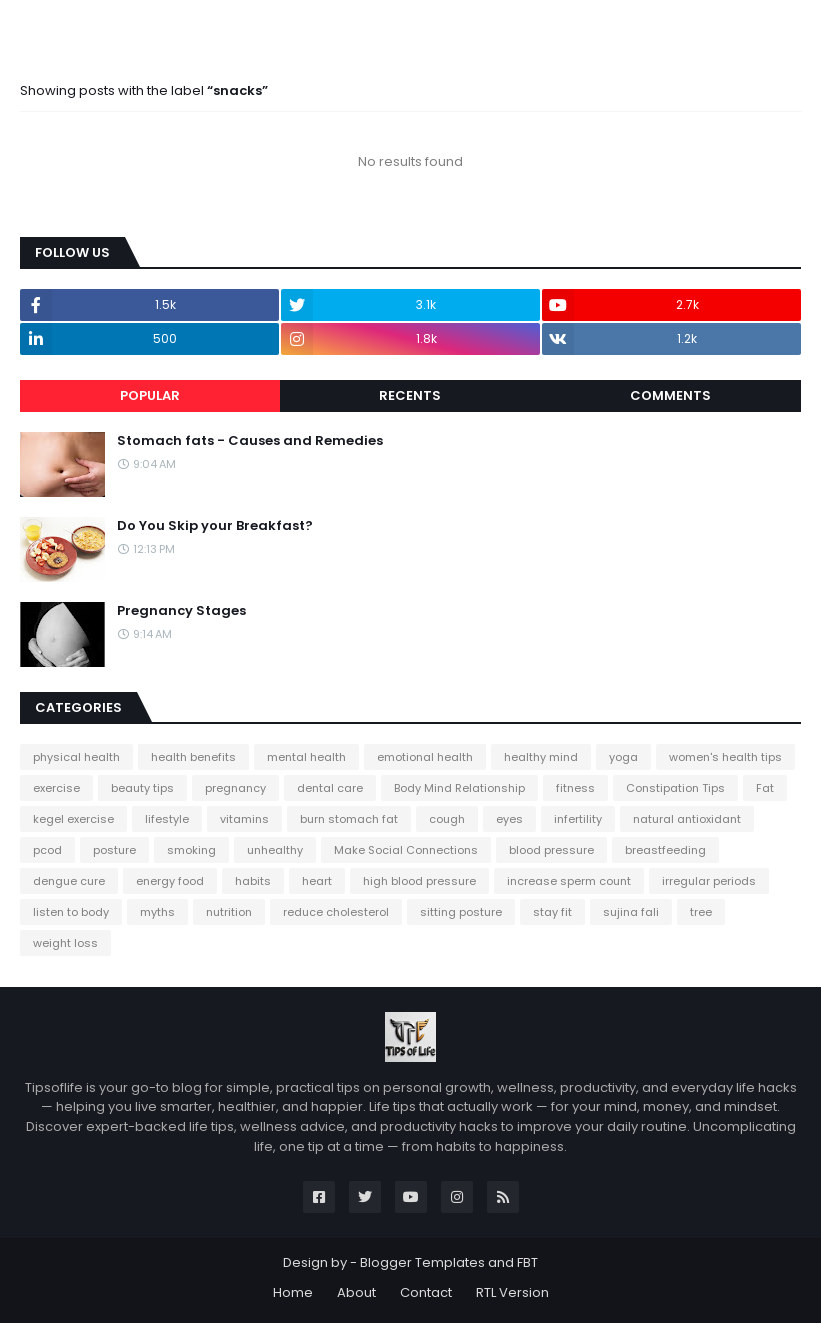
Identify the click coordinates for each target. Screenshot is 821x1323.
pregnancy (235, 788)
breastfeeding (665, 850)
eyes (509, 819)
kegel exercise (73, 819)
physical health (76, 757)
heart (317, 881)
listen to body (71, 912)
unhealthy (275, 850)
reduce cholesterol (336, 912)
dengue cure (69, 881)
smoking (191, 850)
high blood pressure (419, 881)
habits (253, 881)
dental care (330, 788)
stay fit (552, 912)
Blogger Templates (422, 1262)
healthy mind (541, 757)
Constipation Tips (675, 788)
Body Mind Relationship (459, 788)
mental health (306, 757)
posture (114, 850)
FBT (527, 1262)
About (356, 1292)
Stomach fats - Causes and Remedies (250, 441)
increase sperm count (569, 881)
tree (701, 912)
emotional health (425, 757)
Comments (670, 395)
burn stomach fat (349, 819)
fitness (575, 788)
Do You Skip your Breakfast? (215, 526)
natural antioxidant (687, 819)
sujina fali (631, 912)
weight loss (65, 943)
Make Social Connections (406, 850)
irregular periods (709, 881)
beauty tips (142, 788)
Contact (426, 1292)
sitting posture (461, 912)
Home (293, 1292)
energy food (170, 881)
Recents (410, 395)
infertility (578, 819)
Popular (150, 395)
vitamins (244, 819)
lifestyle (167, 819)
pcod (47, 850)
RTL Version (512, 1292)
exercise (56, 788)
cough (447, 819)
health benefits (193, 757)
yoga (623, 757)
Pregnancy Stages (181, 611)
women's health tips (725, 757)
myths (157, 912)
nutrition (229, 912)
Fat (765, 788)
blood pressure (551, 850)
